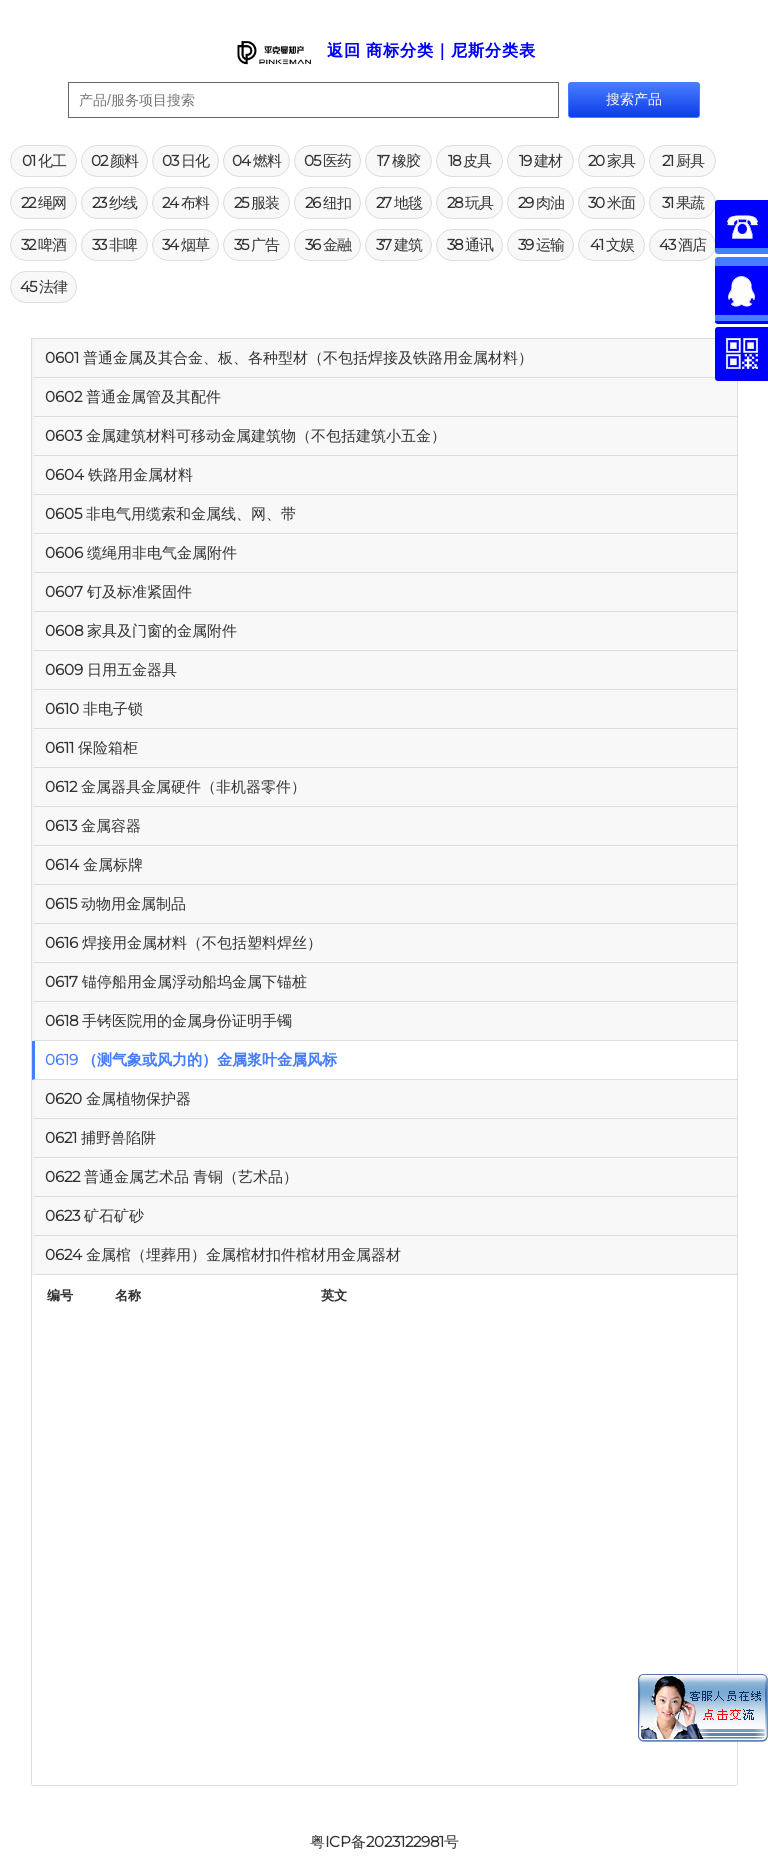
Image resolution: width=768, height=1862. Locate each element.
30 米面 (611, 202)
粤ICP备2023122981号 (384, 1841)
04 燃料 (256, 160)
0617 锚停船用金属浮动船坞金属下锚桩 (176, 981)
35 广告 (256, 244)
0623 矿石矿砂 (94, 1215)
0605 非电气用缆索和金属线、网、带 (170, 513)
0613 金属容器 (93, 825)
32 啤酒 (43, 244)
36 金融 (328, 244)
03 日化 (185, 160)
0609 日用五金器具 (111, 669)
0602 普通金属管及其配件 (133, 396)
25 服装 (256, 202)
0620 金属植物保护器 (118, 1098)
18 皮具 (469, 160)
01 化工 (44, 160)
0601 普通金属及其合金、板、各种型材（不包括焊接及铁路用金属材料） (289, 357)
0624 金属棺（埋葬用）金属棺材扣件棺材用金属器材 (223, 1254)
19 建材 (540, 160)
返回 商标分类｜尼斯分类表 (431, 50)
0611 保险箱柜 (91, 747)
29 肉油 (541, 202)
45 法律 (43, 286)
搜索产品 (634, 99)
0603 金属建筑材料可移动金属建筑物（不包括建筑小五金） (245, 435)
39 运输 (541, 244)
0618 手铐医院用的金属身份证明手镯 (168, 1020)
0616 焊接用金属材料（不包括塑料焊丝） (183, 942)
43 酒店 (682, 244)
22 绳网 (43, 202)
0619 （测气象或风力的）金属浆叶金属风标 (191, 1059)
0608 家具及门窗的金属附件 (141, 630)
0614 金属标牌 (94, 864)
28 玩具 (470, 202)
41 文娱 (612, 244)
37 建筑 (399, 244)
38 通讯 (470, 244)
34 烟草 (185, 244)
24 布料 (185, 202)
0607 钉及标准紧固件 (118, 591)
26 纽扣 (328, 202)
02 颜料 (114, 160)
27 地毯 (399, 202)
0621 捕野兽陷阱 (100, 1137)
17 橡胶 (398, 160)
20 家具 (611, 160)
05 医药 (327, 160)
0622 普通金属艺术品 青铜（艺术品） (171, 1176)
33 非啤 (114, 244)
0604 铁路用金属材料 (119, 474)
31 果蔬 (683, 202)
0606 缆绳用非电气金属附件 (141, 552)
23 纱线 (114, 202)
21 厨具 (683, 160)
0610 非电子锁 (94, 708)
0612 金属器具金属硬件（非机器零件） (175, 786)
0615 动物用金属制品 (115, 903)
